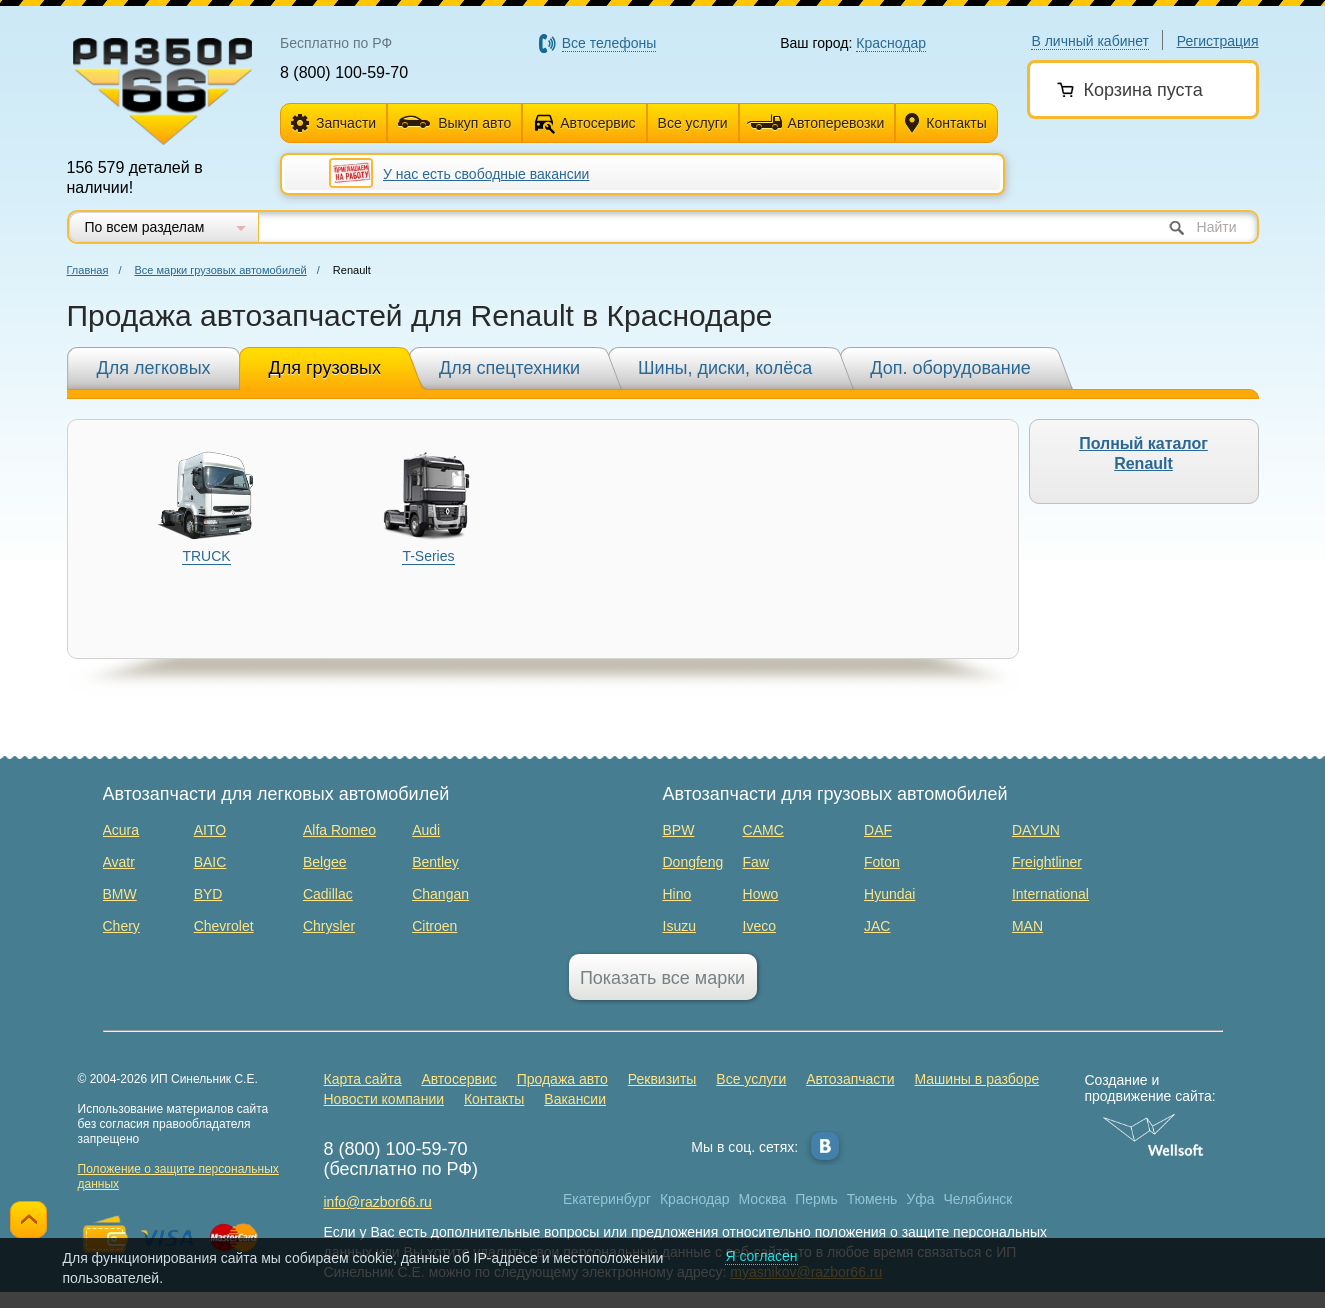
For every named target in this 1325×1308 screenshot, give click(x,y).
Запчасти (333, 123)
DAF (878, 830)
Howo (761, 894)
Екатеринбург (607, 1199)
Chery (121, 926)
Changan (440, 894)
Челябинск (977, 1199)
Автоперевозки (816, 123)
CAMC (763, 830)
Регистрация (1218, 41)
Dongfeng (693, 862)
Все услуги (693, 123)
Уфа (920, 1199)
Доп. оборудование (950, 368)
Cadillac (328, 894)
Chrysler (329, 926)
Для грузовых (325, 368)
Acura (121, 830)
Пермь (816, 1199)
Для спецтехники (509, 368)
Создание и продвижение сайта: (1153, 1088)
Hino (677, 894)
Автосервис (597, 123)
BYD (208, 894)
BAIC (210, 862)
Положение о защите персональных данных (178, 1176)
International (1050, 894)
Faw (756, 862)
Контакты (945, 123)
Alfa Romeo (339, 830)
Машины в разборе (976, 1079)
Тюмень (872, 1199)
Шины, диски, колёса (725, 368)
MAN (1027, 926)
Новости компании (384, 1099)
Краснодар (695, 1199)
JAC (877, 926)
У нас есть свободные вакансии (486, 174)
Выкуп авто (454, 123)
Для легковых (154, 368)
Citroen (434, 926)
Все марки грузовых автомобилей (221, 270)
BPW (679, 830)
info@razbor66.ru (378, 1202)
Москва (763, 1199)
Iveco (759, 926)
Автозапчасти (850, 1079)
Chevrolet (224, 926)
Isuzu (679, 926)
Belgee (325, 862)
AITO (210, 830)
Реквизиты (662, 1079)
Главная (88, 270)
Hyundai (889, 894)
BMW (120, 894)
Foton (882, 862)
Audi (426, 830)
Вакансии (575, 1099)
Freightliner (1047, 862)
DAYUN (1036, 830)
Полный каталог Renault (1143, 453)
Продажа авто (562, 1079)
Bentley (435, 862)
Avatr (119, 862)
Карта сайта (363, 1079)
